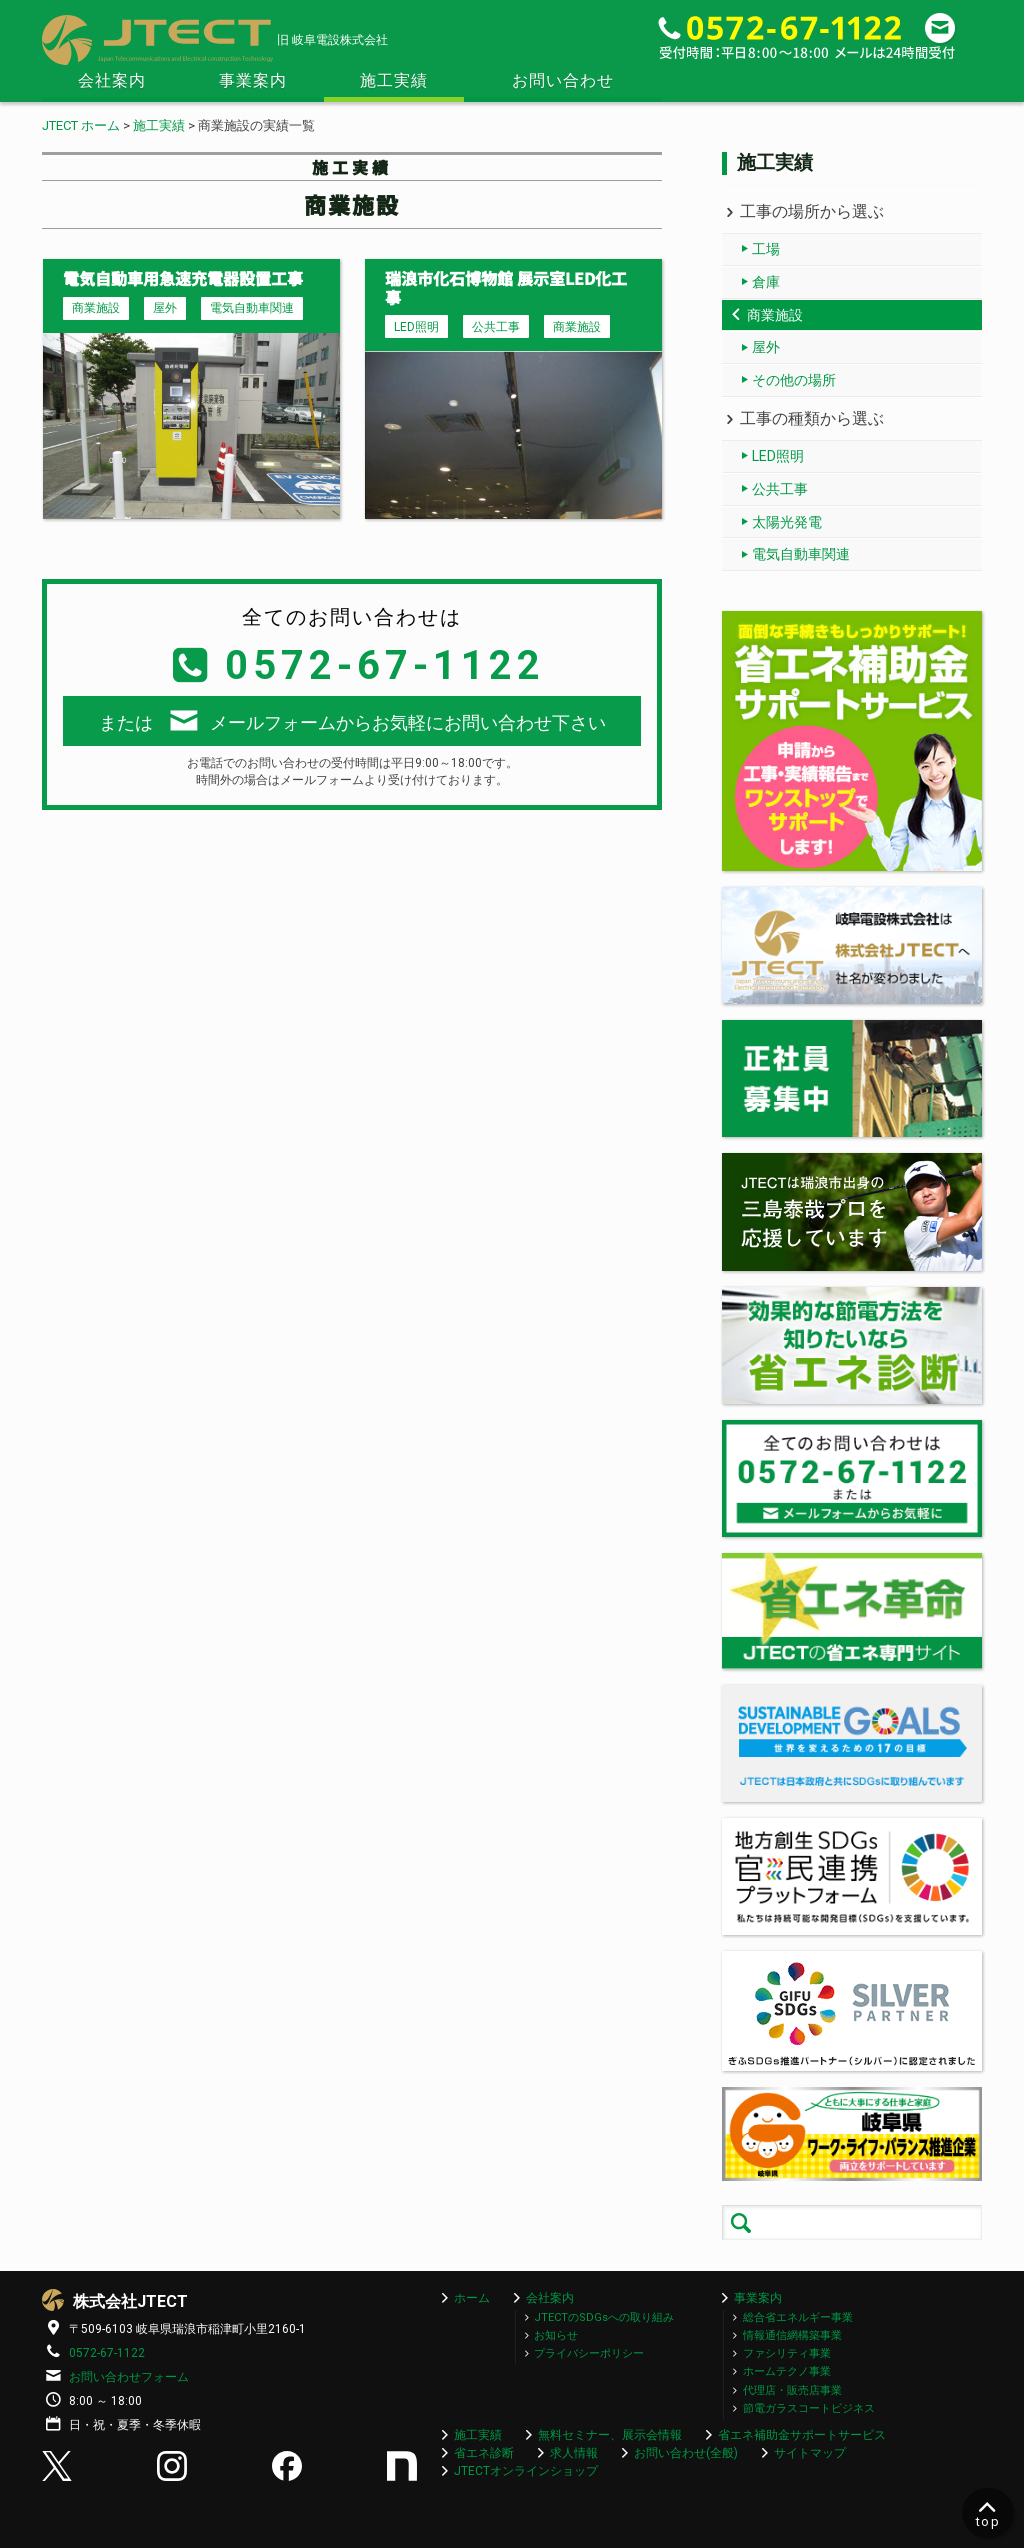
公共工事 (780, 489)
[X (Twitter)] (59, 2475)
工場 (766, 249)
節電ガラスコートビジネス (809, 2408)
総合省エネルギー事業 (798, 2317)
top (988, 2513)
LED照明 (778, 456)
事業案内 (253, 80)
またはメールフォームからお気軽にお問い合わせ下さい (352, 721)
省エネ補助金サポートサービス (802, 2435)
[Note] (404, 2475)
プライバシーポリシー (589, 2353)
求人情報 (574, 2453)
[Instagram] (174, 2475)
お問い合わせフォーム (129, 2377)
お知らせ (556, 2335)
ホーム (472, 2298)
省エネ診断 (484, 2453)
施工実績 (394, 80)
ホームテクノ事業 (787, 2371)
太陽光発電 (787, 522)
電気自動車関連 (801, 554)
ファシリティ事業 (787, 2353)
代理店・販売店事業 (792, 2390)
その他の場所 (794, 380)
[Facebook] (289, 2475)
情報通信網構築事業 (792, 2335)
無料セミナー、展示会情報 (610, 2435)
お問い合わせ (563, 80)
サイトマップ (810, 2453)
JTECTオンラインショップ (526, 2471)
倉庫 (766, 282)
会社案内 (112, 80)
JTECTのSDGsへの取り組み (604, 2317)
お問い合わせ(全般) (686, 2453)
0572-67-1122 (107, 2353)
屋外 (766, 347)
